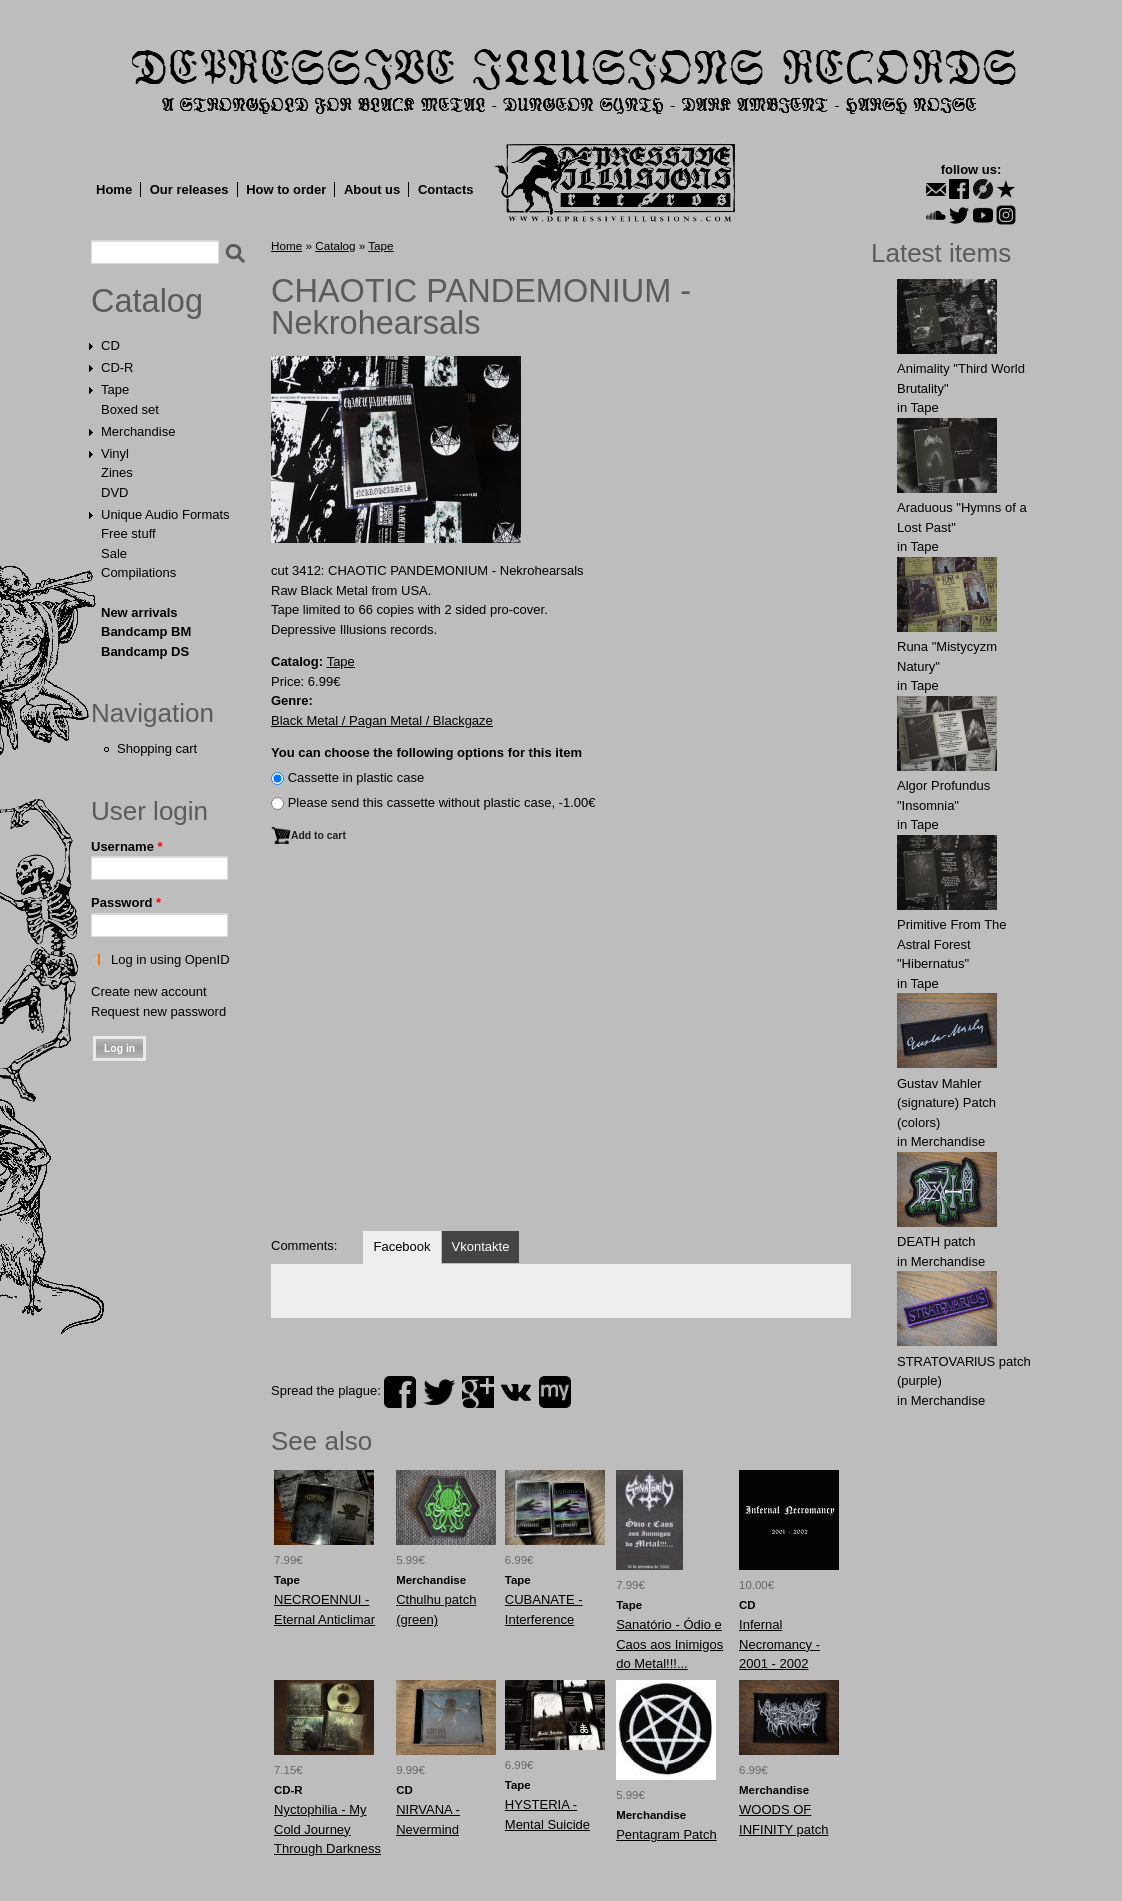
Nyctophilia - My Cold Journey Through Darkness (327, 1829)
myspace (555, 1392)
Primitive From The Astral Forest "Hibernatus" (952, 944)
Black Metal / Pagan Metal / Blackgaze (382, 720)
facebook (400, 1392)
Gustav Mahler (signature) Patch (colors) (946, 1103)
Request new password (158, 1011)
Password (126, 902)
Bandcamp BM (146, 631)
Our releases (189, 189)
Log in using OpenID (170, 959)
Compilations (138, 572)
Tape (115, 389)
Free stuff (128, 533)
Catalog (147, 301)
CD (110, 345)
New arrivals (139, 612)
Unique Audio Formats (165, 514)
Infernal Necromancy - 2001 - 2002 (779, 1644)
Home (114, 189)
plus (478, 1392)
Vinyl (115, 453)
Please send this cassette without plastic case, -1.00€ (442, 802)
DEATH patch (936, 1241)
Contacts (446, 189)
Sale (114, 553)
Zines (117, 472)
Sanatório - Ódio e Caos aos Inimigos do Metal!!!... (669, 1644)
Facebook (401, 1246)
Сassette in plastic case (356, 777)
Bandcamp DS (145, 651)
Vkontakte (481, 1246)
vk (516, 1392)
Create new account (149, 991)
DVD (114, 492)
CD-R (117, 367)
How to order (286, 189)
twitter (439, 1392)
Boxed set (130, 409)
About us (372, 189)
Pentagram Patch (666, 1834)
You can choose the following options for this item (426, 752)
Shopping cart (157, 748)
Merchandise (138, 431)
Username (127, 846)
